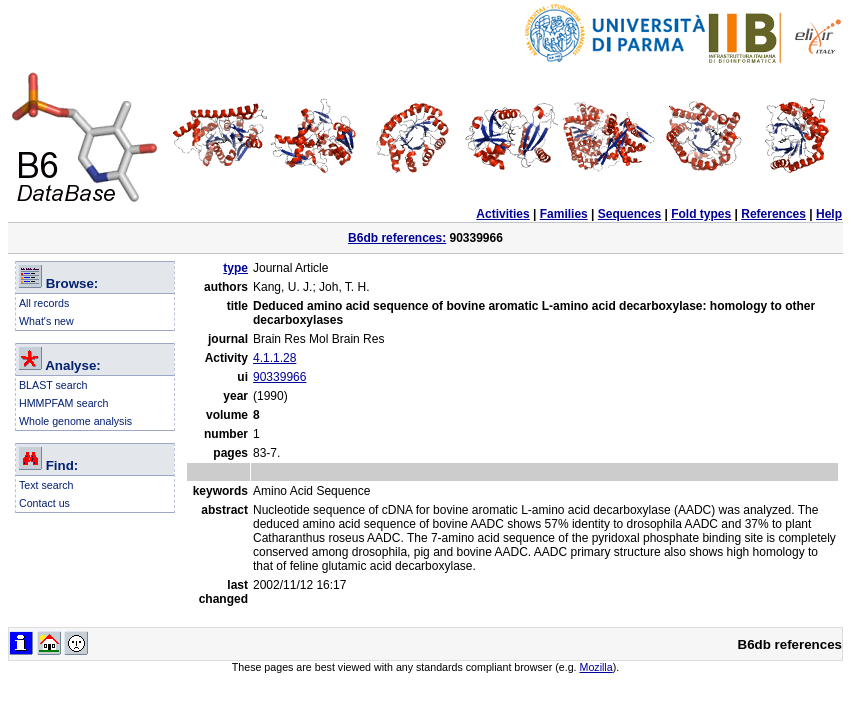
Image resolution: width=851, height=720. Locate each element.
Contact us (44, 503)
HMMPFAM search (63, 403)
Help (829, 214)
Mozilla (596, 667)
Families (564, 214)
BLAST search (53, 385)
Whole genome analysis (75, 421)
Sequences (629, 214)
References (773, 214)
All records (44, 303)
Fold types (701, 214)
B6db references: (397, 238)
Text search (46, 485)
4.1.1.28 (274, 358)
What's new (46, 321)
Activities (502, 214)
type (235, 268)
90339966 (279, 377)
